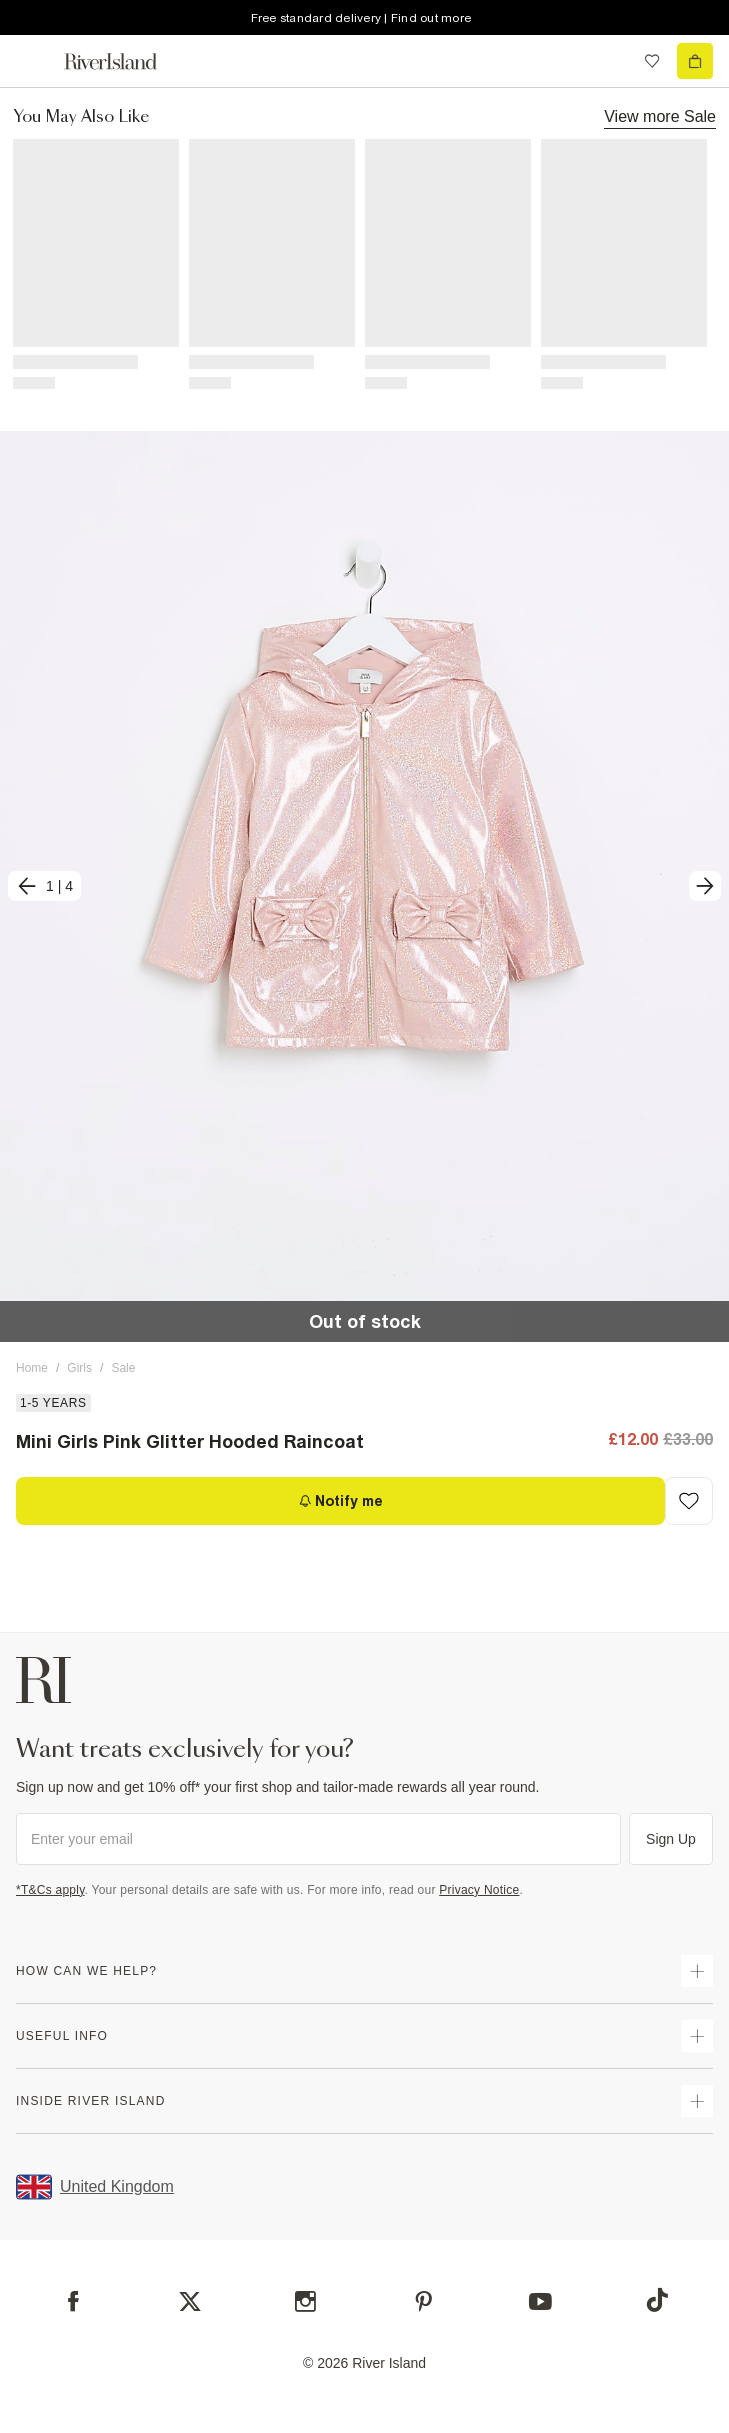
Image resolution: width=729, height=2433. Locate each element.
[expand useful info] (697, 2036)
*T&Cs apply (50, 1890)
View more (660, 116)
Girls (79, 1368)
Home (32, 1368)
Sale (123, 1368)
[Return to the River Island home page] (124, 61)
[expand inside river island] (697, 2101)
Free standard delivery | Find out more (361, 18)
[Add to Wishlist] (689, 1501)
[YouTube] (540, 2301)
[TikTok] (657, 2300)
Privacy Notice (479, 1890)
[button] (364, 886)
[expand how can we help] (697, 1971)
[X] (190, 2302)
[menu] (34, 61)
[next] (705, 886)
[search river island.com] (611, 61)
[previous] (44, 886)
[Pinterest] (423, 2301)
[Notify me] (340, 1501)
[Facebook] (73, 2301)
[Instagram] (305, 2301)
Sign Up (671, 1839)
